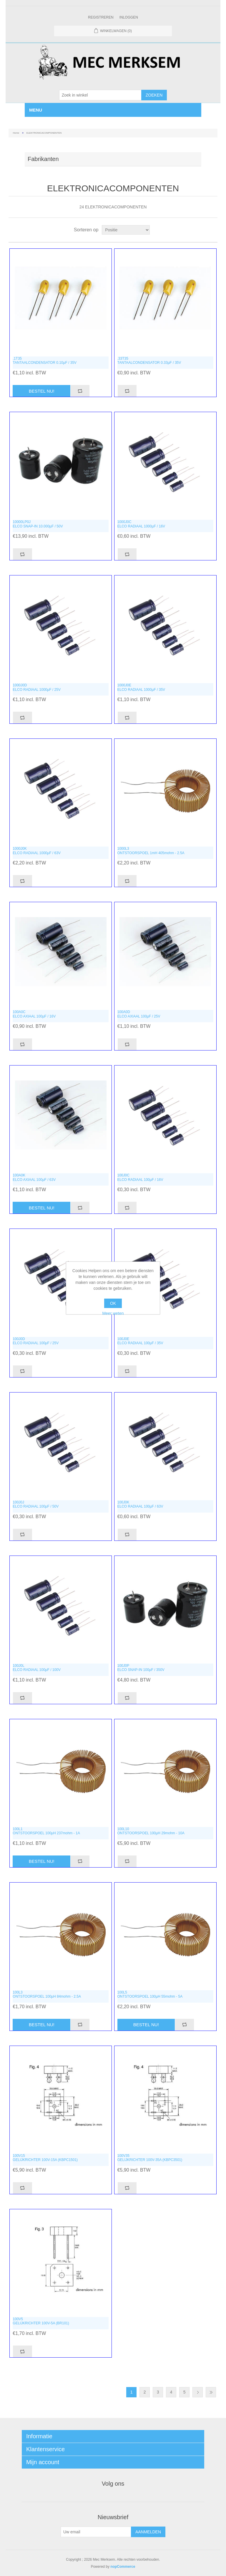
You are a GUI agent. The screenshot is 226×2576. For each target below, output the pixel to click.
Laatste (211, 2392)
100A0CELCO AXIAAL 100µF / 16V (34, 1014)
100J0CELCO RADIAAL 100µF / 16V (140, 1177)
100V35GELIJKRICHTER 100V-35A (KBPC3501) (149, 2158)
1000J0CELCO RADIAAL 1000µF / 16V (141, 524)
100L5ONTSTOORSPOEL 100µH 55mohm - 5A (150, 1994)
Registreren (101, 17)
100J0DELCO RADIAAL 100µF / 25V (36, 1341)
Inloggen (128, 17)
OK (113, 1303)
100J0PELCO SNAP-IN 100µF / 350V (140, 1668)
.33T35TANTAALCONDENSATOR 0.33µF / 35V (149, 360)
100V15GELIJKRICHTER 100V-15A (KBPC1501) (45, 2158)
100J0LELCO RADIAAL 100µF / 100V (37, 1668)
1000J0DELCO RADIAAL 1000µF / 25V (37, 687)
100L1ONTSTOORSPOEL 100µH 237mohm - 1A (46, 1831)
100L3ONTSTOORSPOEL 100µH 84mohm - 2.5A (47, 1994)
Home (16, 133)
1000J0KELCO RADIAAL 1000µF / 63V (37, 851)
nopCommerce (122, 2567)
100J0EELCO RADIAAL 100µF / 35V (140, 1341)
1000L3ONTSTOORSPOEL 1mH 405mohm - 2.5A (151, 851)
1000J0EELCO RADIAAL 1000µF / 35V (141, 687)
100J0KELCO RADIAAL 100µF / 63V (140, 1504)
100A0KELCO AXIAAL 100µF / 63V (34, 1177)
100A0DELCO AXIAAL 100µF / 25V (138, 1014)
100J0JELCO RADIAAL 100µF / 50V (36, 1504)
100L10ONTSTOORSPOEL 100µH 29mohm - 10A (151, 1831)
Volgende (197, 2392)
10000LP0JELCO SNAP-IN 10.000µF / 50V (38, 524)
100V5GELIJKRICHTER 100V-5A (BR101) (41, 2321)
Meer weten (113, 1313)
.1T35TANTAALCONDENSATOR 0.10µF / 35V (45, 360)
